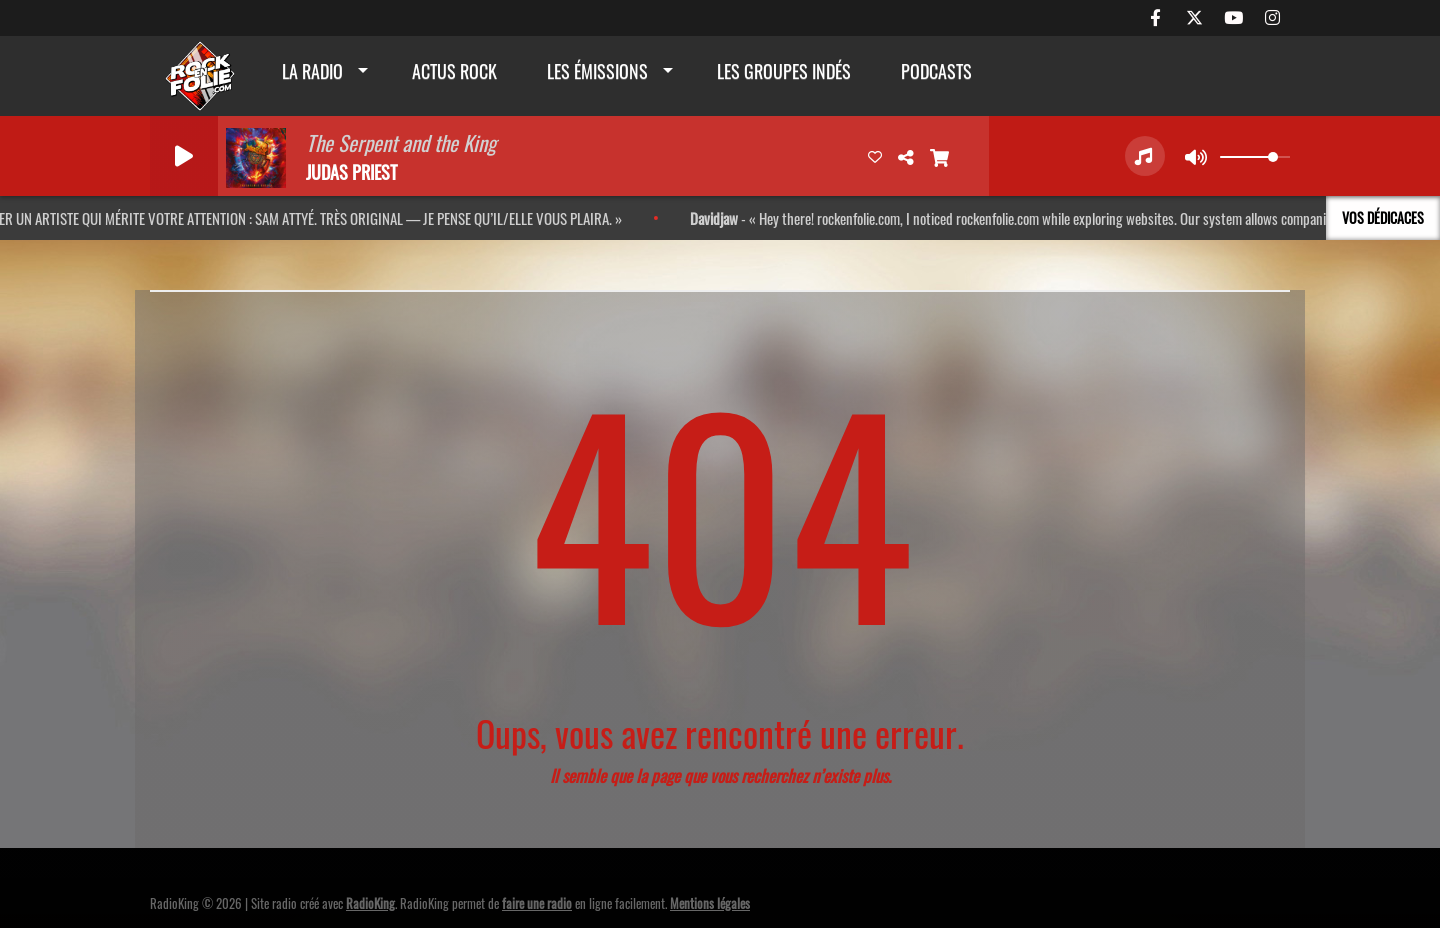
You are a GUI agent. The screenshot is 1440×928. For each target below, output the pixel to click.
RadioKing (370, 903)
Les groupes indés (784, 71)
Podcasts (936, 71)
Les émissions (597, 71)
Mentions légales (710, 903)
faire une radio (537, 903)
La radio (312, 71)
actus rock (454, 71)
